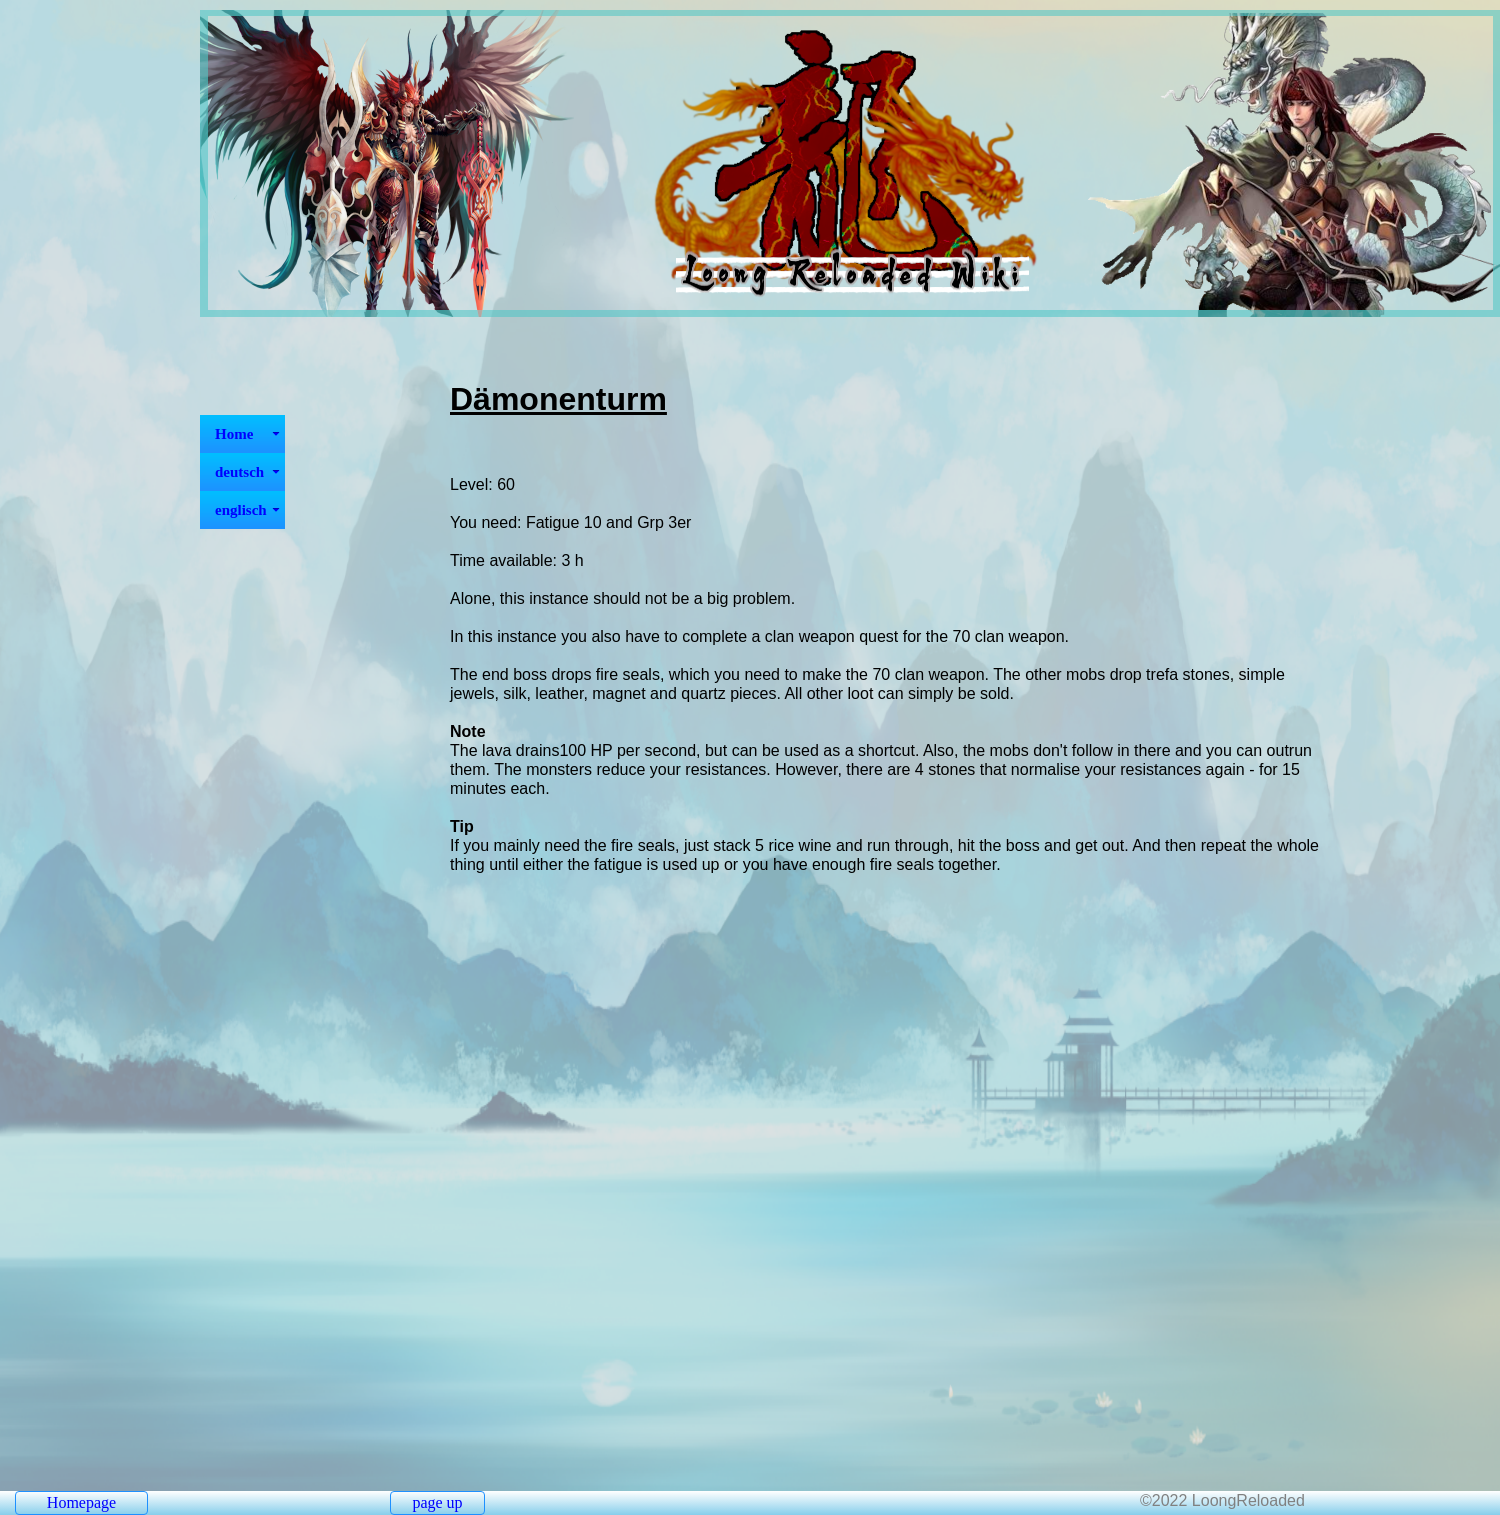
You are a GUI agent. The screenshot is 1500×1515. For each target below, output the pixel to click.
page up (437, 1502)
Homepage (81, 1502)
